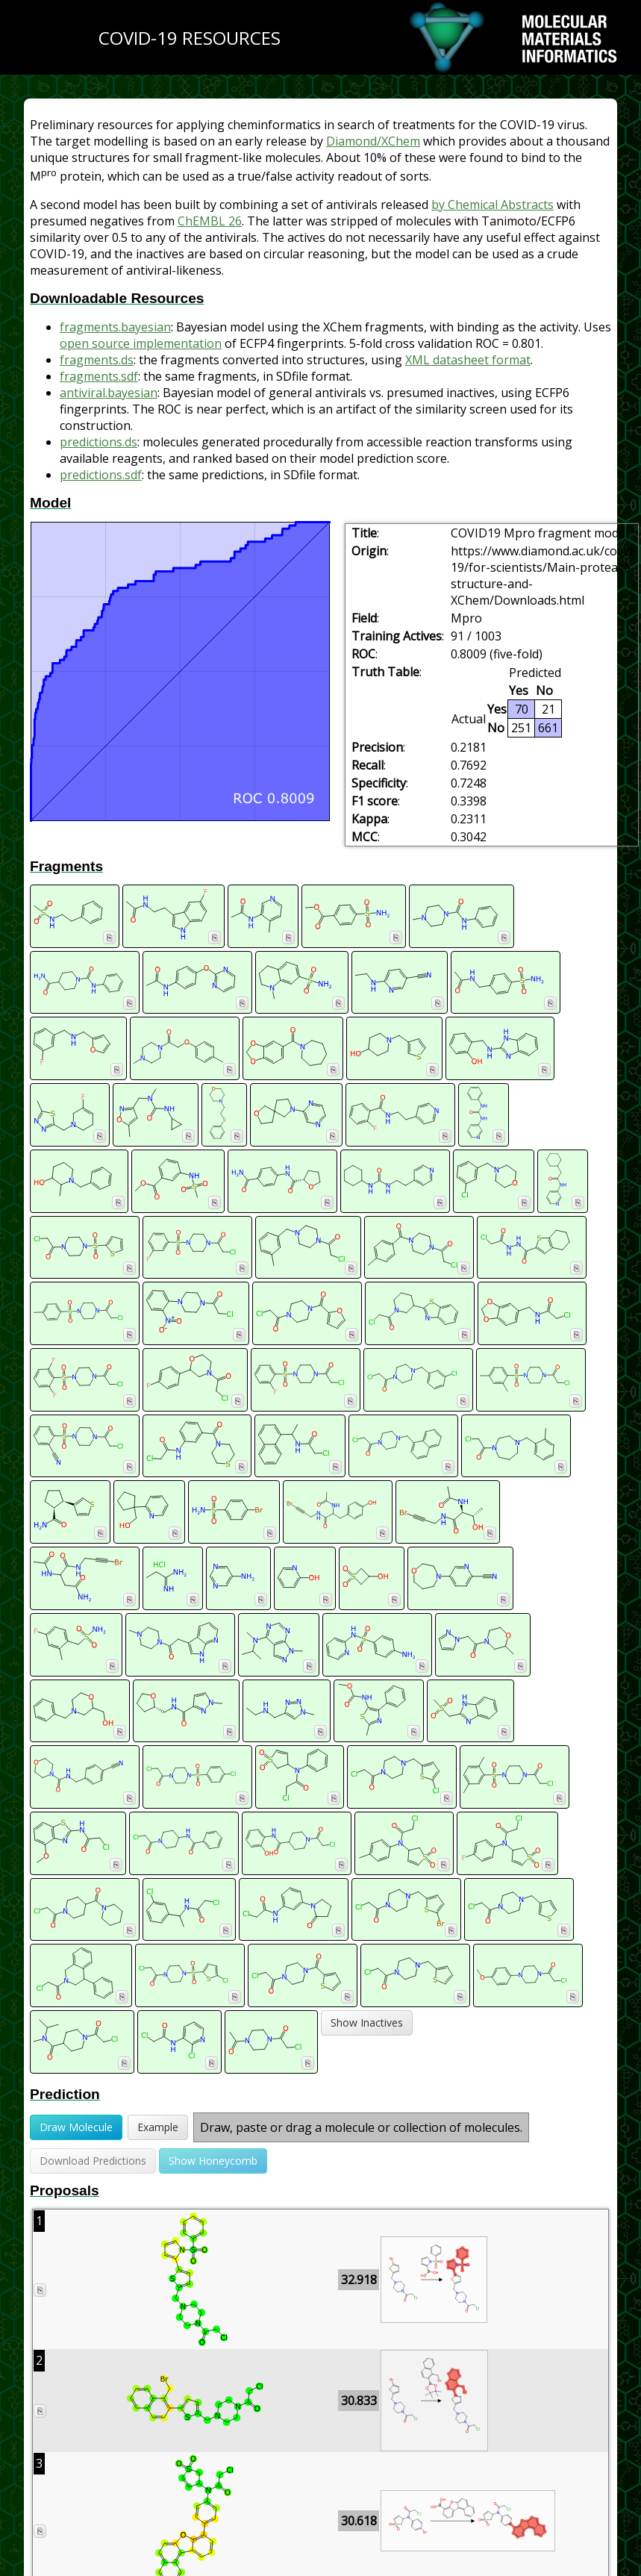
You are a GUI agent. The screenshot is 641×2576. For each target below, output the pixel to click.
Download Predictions (93, 2161)
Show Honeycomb (213, 2161)
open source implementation (141, 343)
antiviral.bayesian (108, 392)
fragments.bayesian (115, 327)
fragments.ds (97, 360)
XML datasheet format (468, 360)
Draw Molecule (76, 2127)
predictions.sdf (101, 475)
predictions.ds (98, 442)
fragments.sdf (99, 376)
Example (157, 2127)
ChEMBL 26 (210, 221)
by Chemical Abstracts (492, 204)
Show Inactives (367, 2022)
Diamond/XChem (373, 141)
